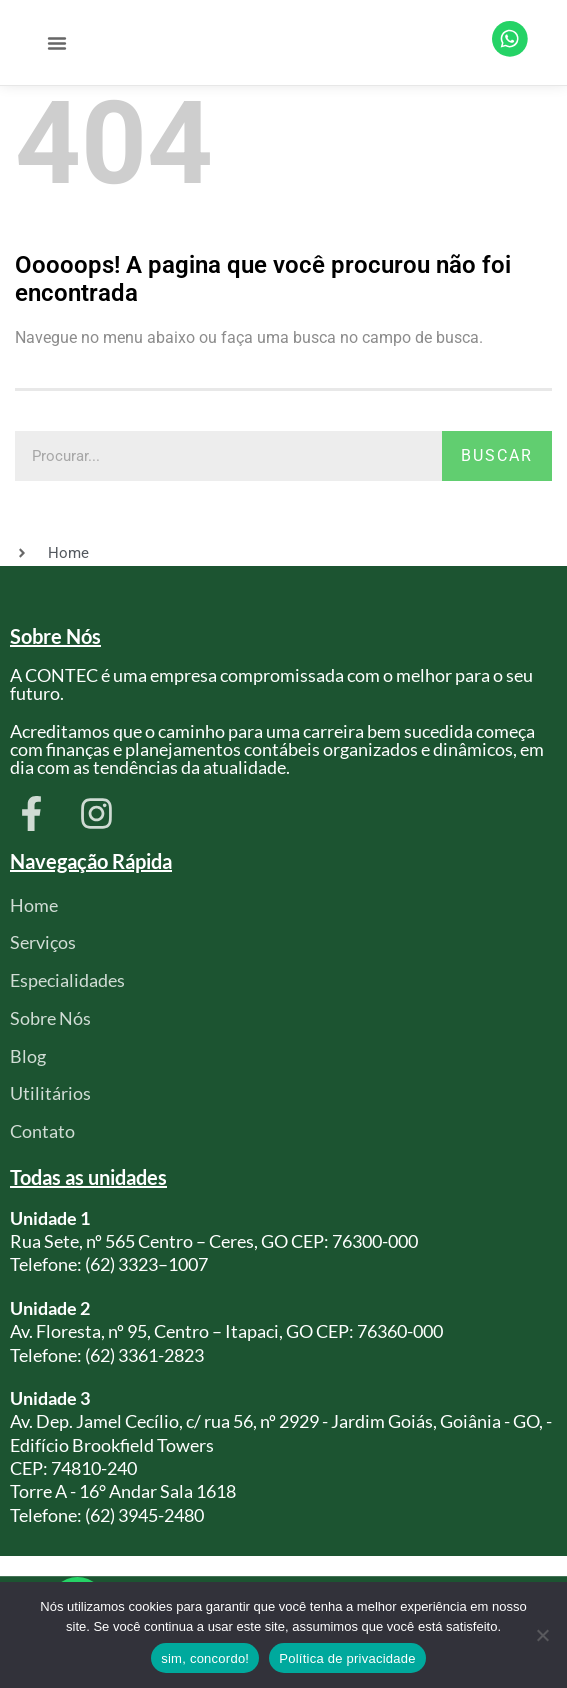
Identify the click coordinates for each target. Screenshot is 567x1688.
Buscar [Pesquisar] (497, 465)
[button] (57, 48)
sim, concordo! (205, 1658)
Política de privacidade (347, 1658)
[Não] (542, 1635)
